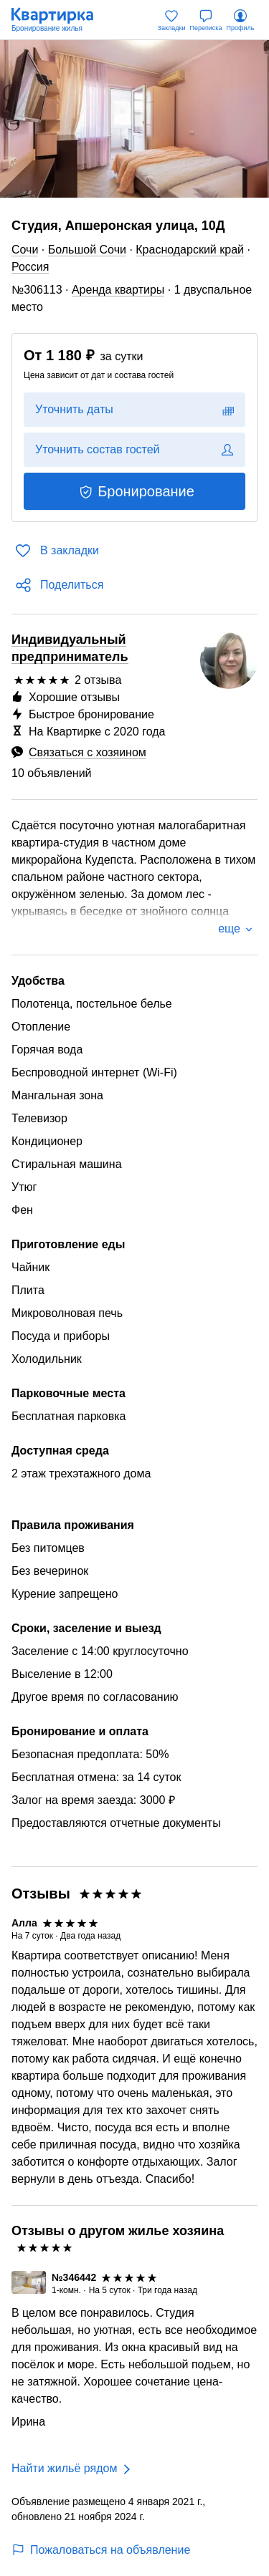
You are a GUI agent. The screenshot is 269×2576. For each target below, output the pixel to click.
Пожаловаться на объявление (100, 2550)
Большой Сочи (87, 249)
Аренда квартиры (118, 290)
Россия (30, 267)
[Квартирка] (59, 20)
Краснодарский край (190, 249)
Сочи (24, 249)
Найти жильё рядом (64, 2468)
